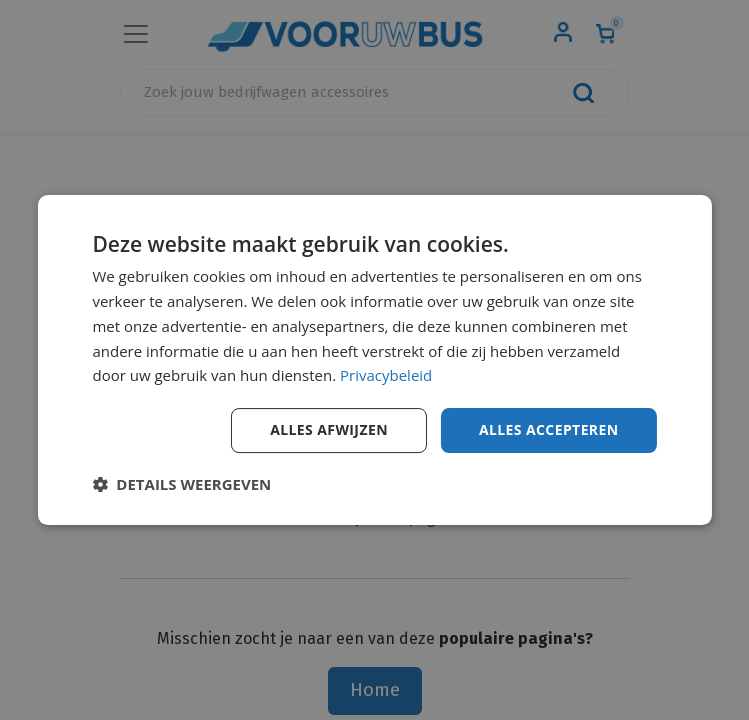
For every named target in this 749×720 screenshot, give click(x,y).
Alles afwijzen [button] (329, 429)
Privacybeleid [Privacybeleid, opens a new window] (386, 375)
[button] (181, 484)
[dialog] (374, 360)
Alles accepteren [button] (549, 429)
